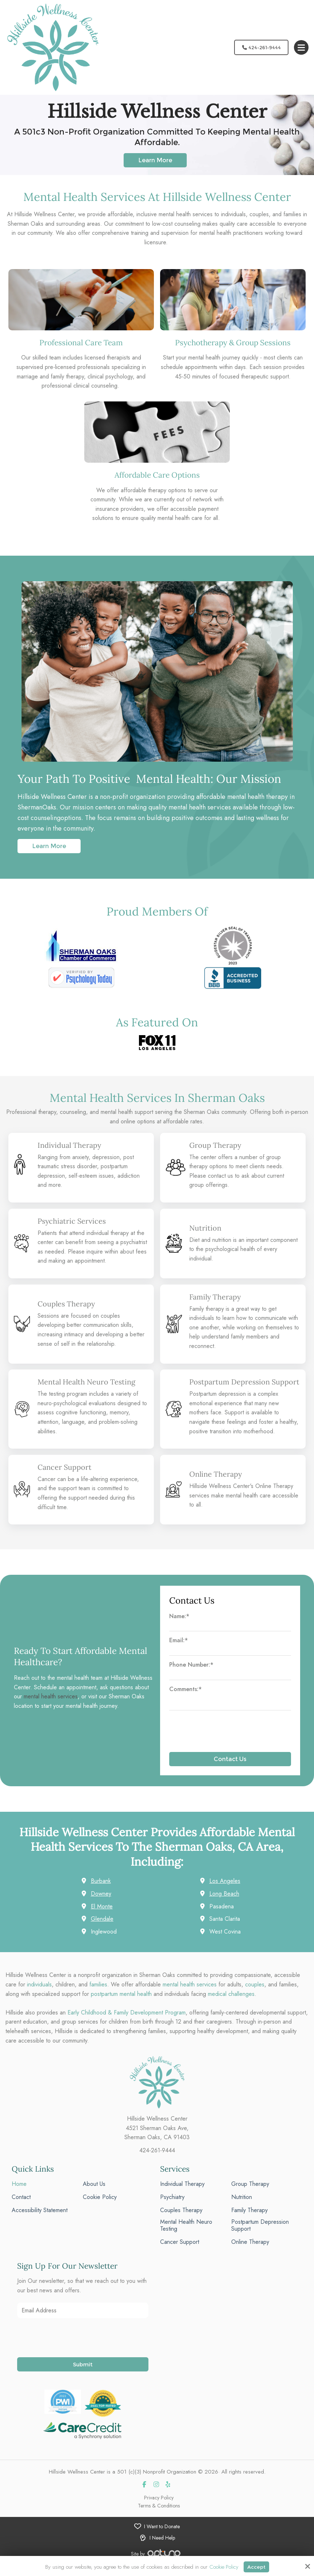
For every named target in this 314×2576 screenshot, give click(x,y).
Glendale (102, 1928)
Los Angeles (224, 1891)
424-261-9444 (259, 47)
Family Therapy (216, 1297)
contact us (220, 1176)
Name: (179, 1626)
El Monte (102, 1916)
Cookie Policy (222, 2566)
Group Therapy (215, 1145)
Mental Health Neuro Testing (88, 1389)
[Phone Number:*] (230, 1685)
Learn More (49, 846)
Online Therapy (216, 1484)
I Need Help (162, 2547)
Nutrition (205, 1228)
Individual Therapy (70, 1145)
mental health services (51, 1706)
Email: (178, 1650)
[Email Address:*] (83, 2320)
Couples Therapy (67, 1304)
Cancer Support (65, 1477)
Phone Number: (191, 1674)
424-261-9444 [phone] (157, 2160)
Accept (257, 2566)
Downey (101, 1903)
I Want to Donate (162, 2536)
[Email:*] (230, 1661)
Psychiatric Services (73, 1221)
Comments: (185, 1699)
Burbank (101, 1891)
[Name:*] (230, 1636)
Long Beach (224, 1903)
